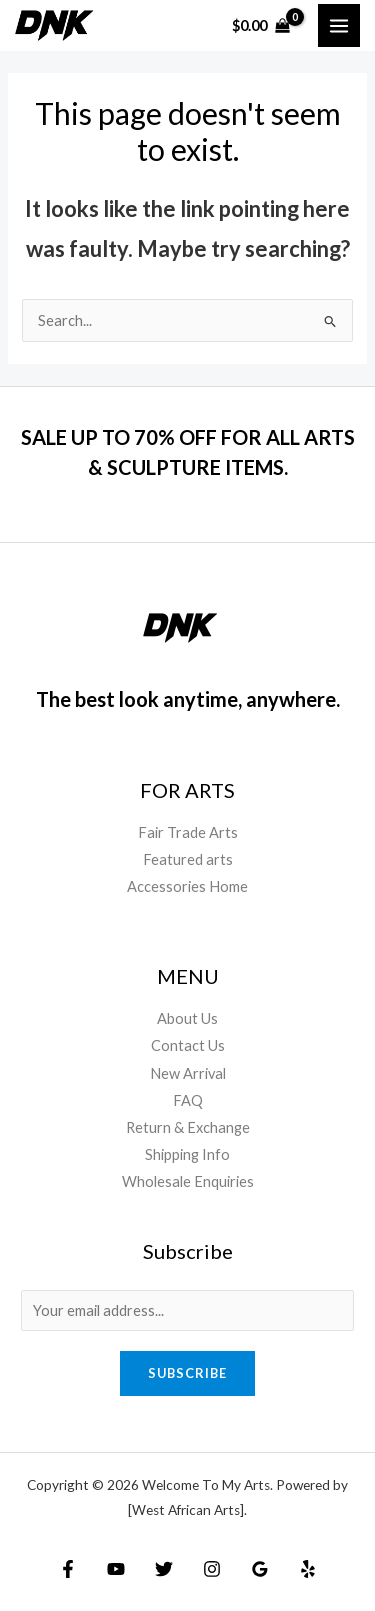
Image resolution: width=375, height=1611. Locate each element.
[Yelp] (308, 1569)
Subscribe (187, 1373)
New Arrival (188, 1073)
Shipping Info (187, 1154)
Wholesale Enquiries (188, 1181)
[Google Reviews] (260, 1569)
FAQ (188, 1100)
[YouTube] (116, 1569)
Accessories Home (187, 886)
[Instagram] (212, 1569)
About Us (187, 1018)
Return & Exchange (188, 1127)
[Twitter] (164, 1569)
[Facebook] (68, 1569)
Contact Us (188, 1045)
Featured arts (188, 859)
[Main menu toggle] (339, 25)
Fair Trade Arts (188, 832)
